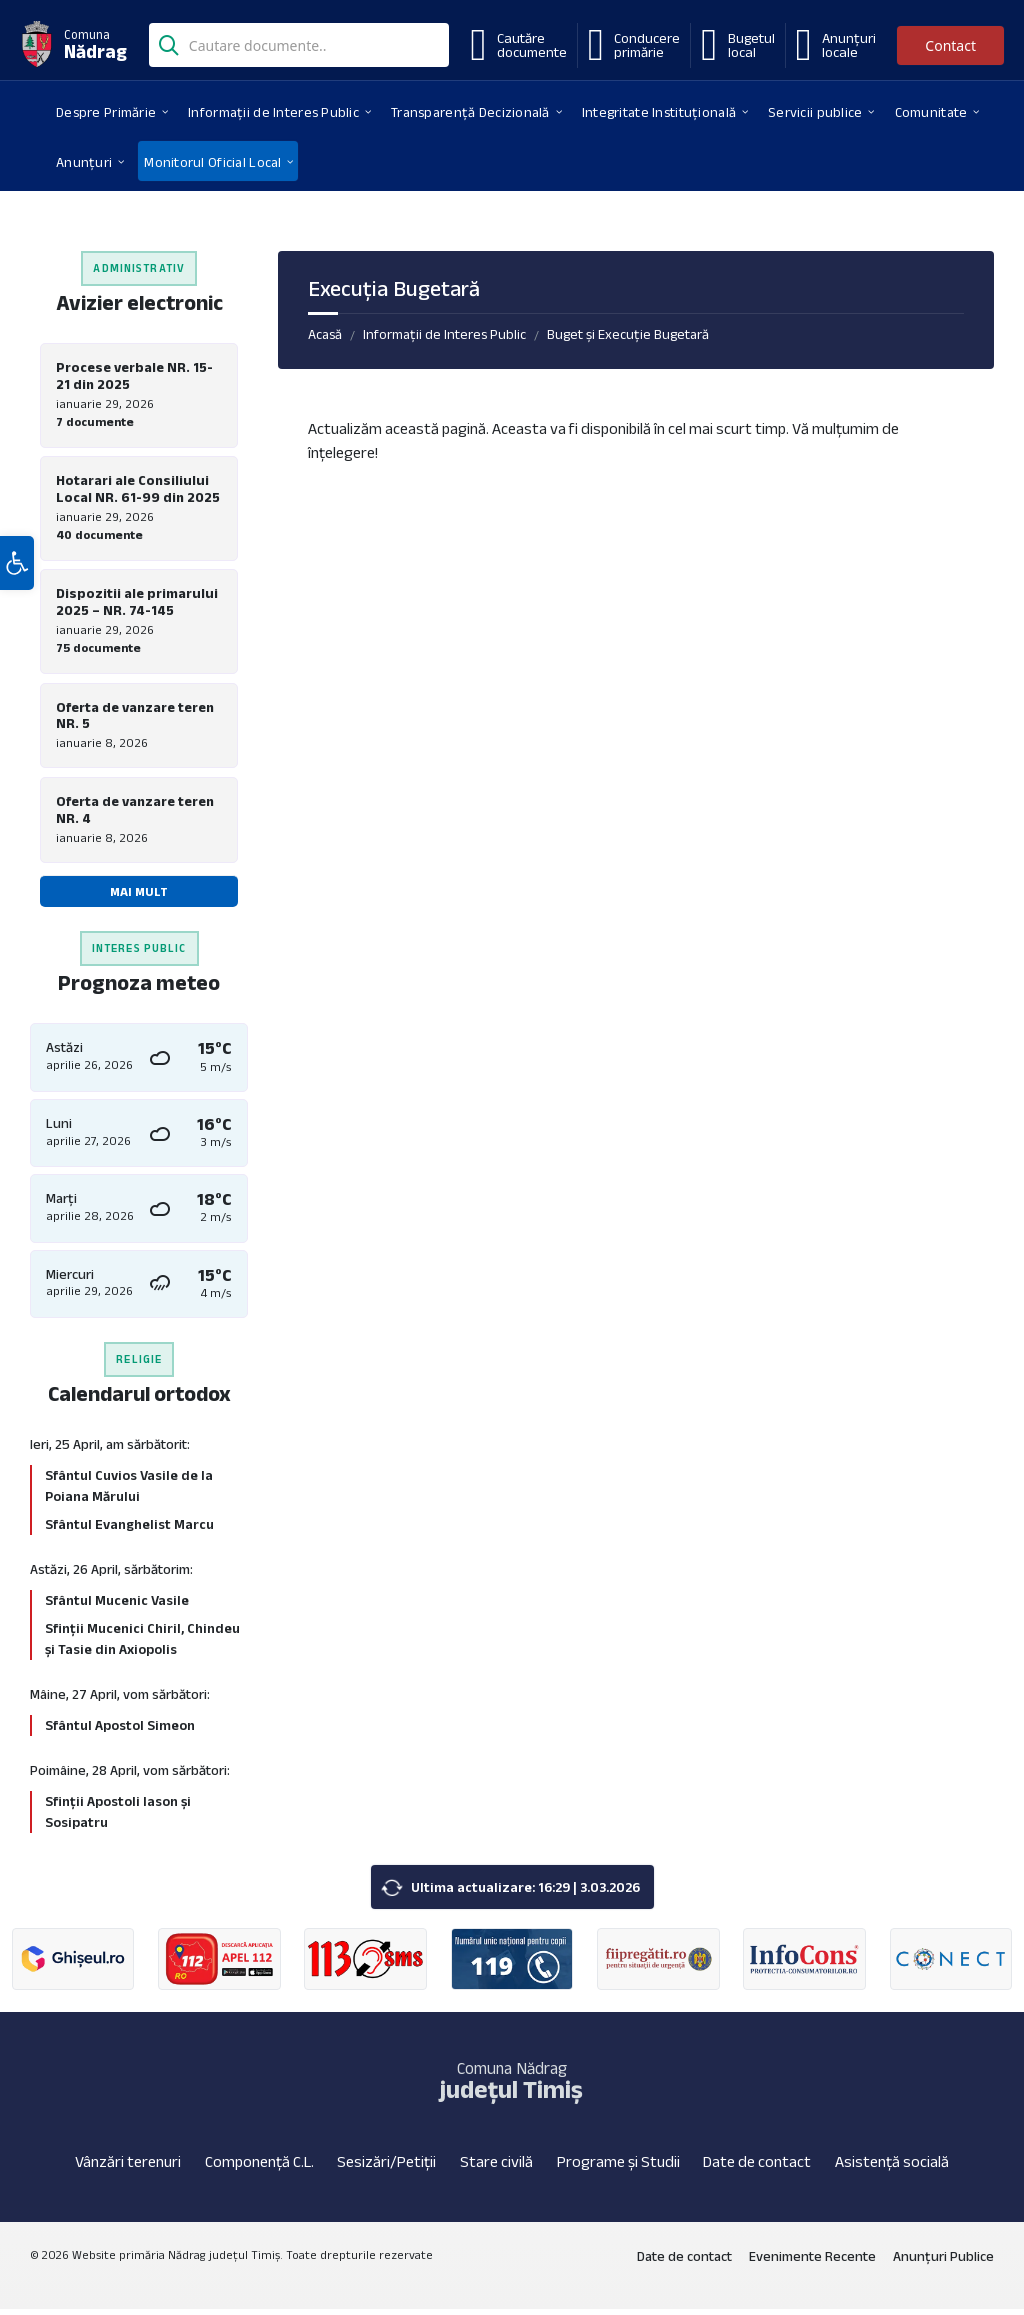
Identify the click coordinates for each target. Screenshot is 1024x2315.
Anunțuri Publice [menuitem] (943, 2263)
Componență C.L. (259, 2168)
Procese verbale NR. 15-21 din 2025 (134, 375)
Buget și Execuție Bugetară (628, 334)
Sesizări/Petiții (386, 2168)
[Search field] (299, 47)
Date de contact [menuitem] (684, 2263)
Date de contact (757, 2168)
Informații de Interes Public (444, 334)
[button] (17, 583)
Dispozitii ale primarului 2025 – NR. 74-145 (137, 604)
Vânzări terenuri (128, 2168)
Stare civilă (496, 2168)
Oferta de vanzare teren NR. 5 (135, 718)
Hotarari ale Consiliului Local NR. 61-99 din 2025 (138, 490)
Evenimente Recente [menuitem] (812, 2263)
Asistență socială (892, 2168)
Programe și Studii (618, 2168)
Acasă (325, 334)
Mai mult (139, 896)
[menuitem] (106, 111)
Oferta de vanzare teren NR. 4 (135, 814)
